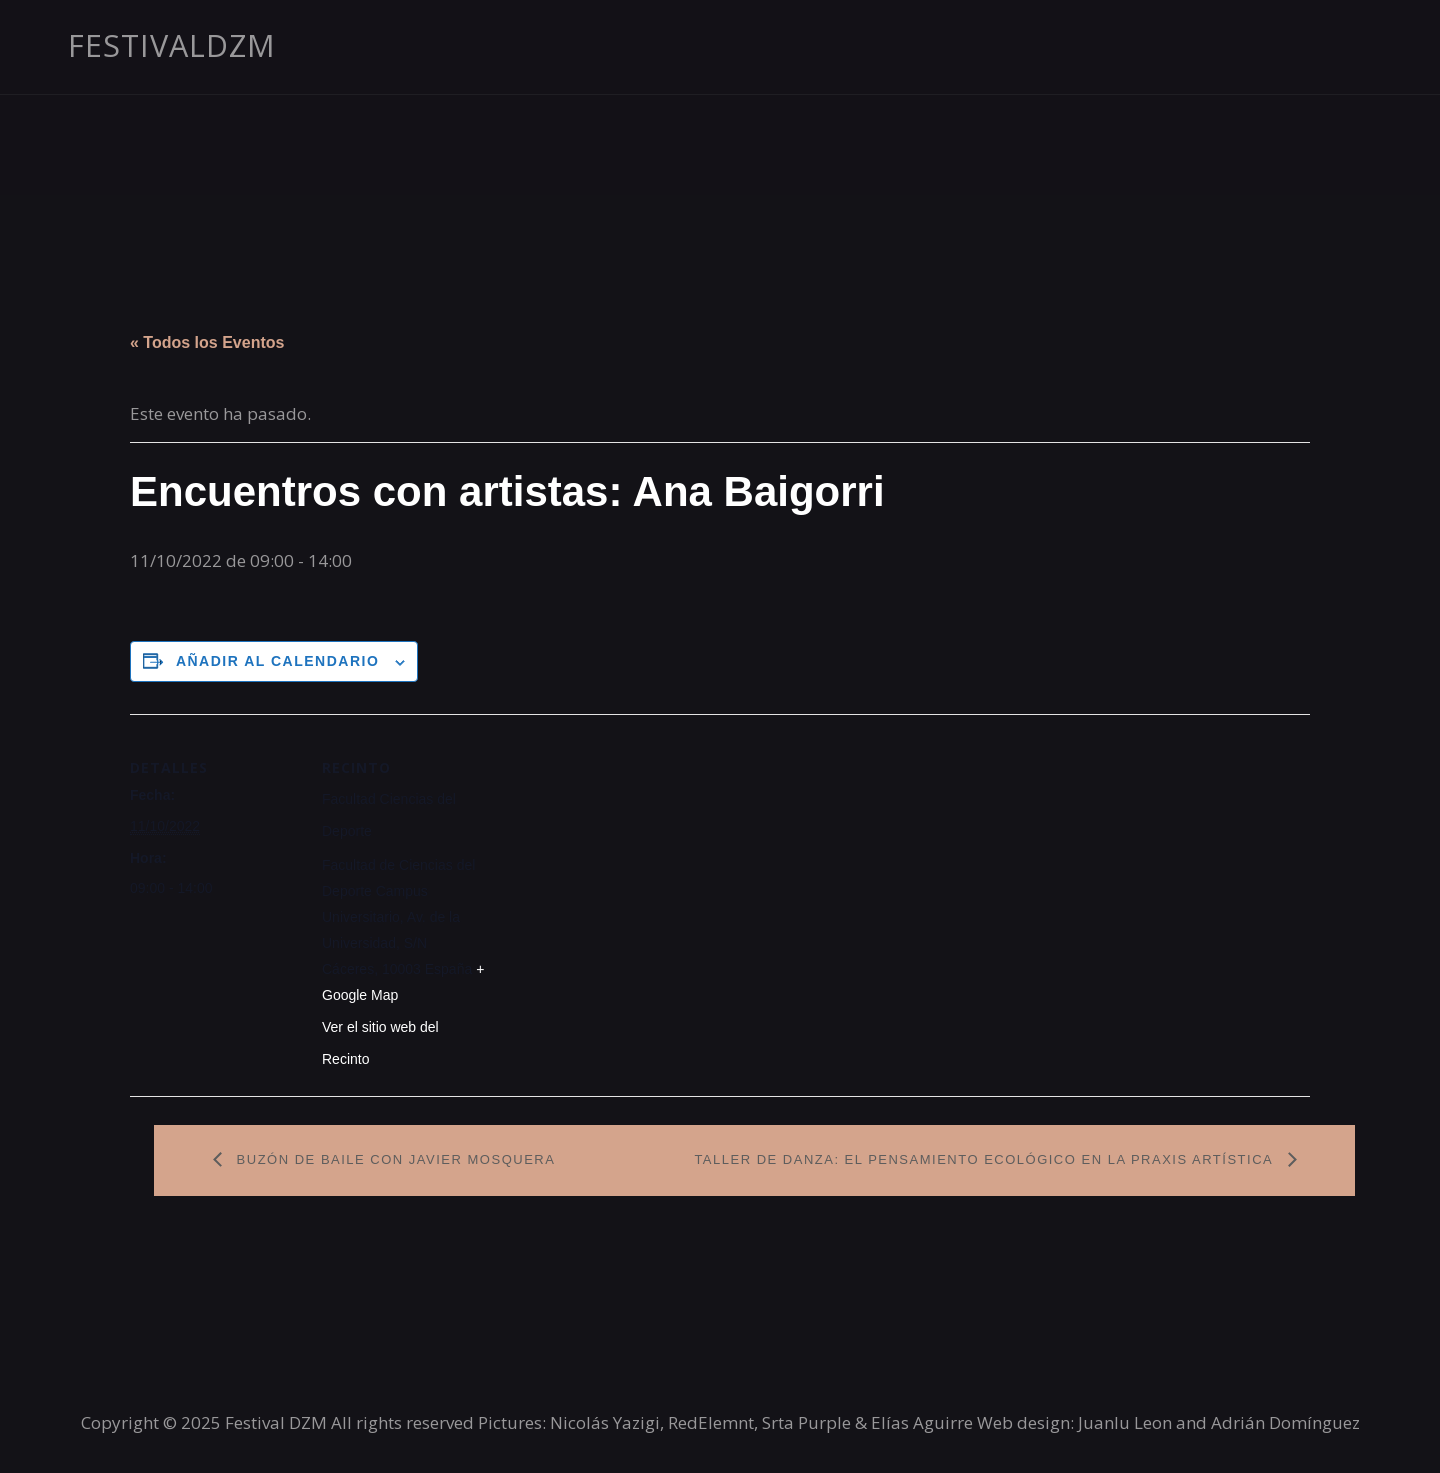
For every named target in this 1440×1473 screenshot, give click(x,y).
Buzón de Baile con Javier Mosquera (394, 1159)
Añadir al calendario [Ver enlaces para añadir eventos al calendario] (277, 661)
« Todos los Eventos (207, 342)
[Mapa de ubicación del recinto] (619, 852)
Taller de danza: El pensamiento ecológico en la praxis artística (985, 1159)
